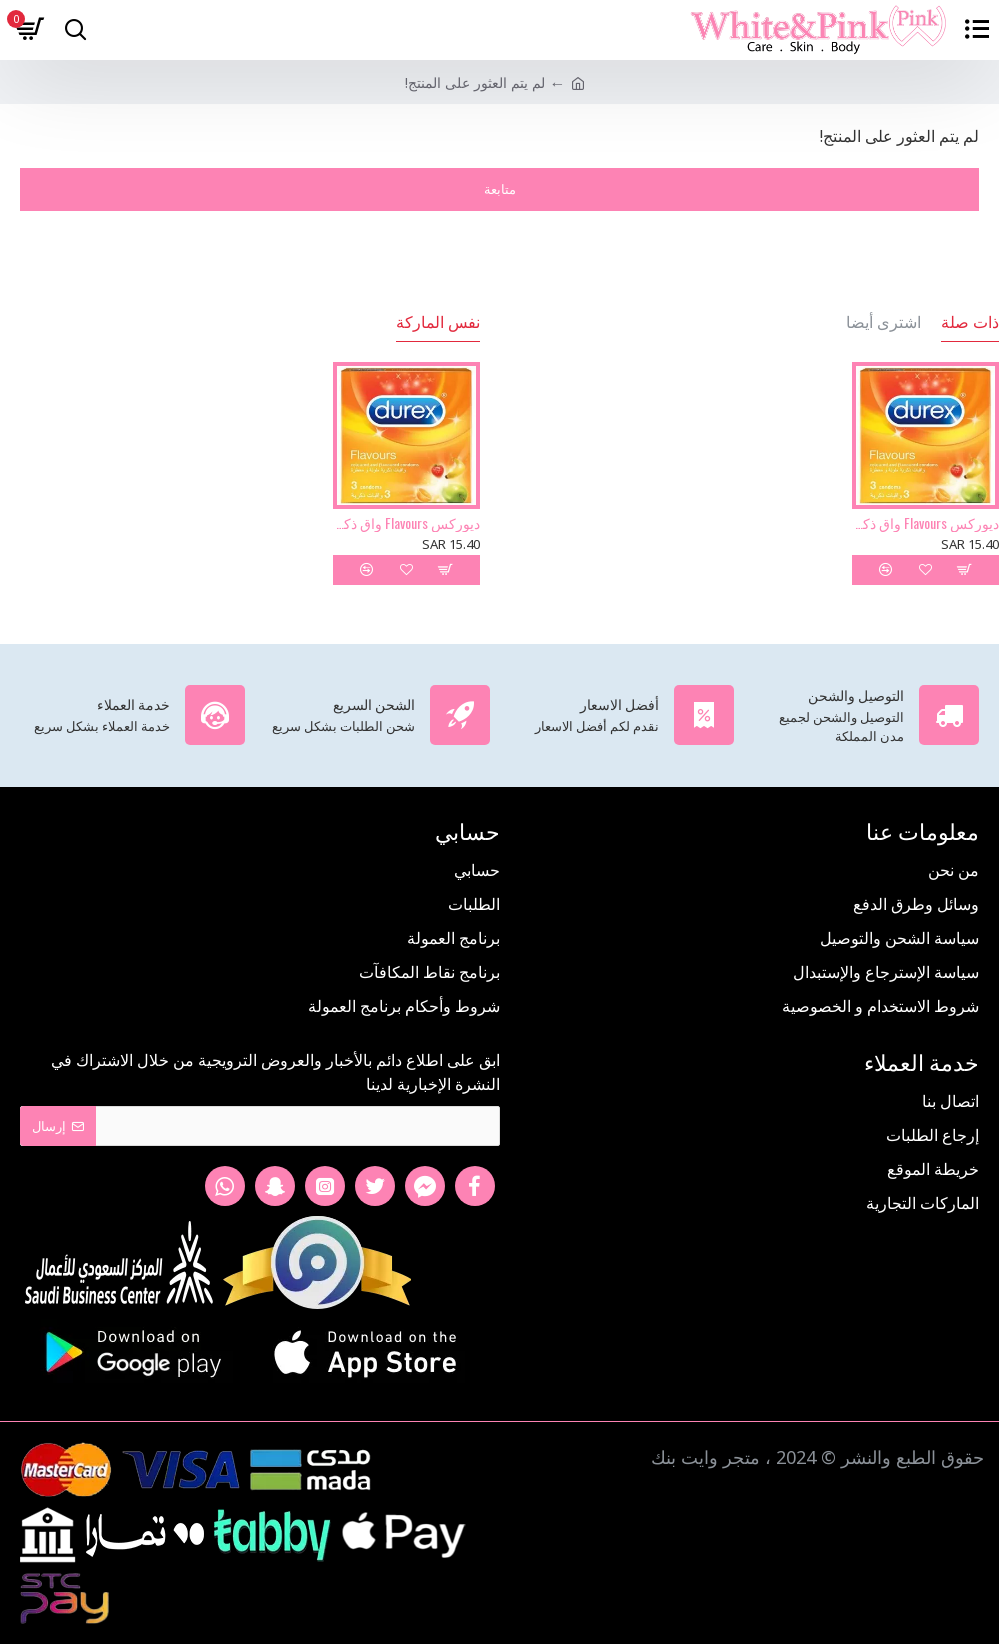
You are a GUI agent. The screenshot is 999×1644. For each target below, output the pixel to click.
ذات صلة (970, 322)
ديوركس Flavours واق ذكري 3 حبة (925, 523)
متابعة (500, 189)
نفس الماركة (438, 322)
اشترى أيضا (883, 322)
